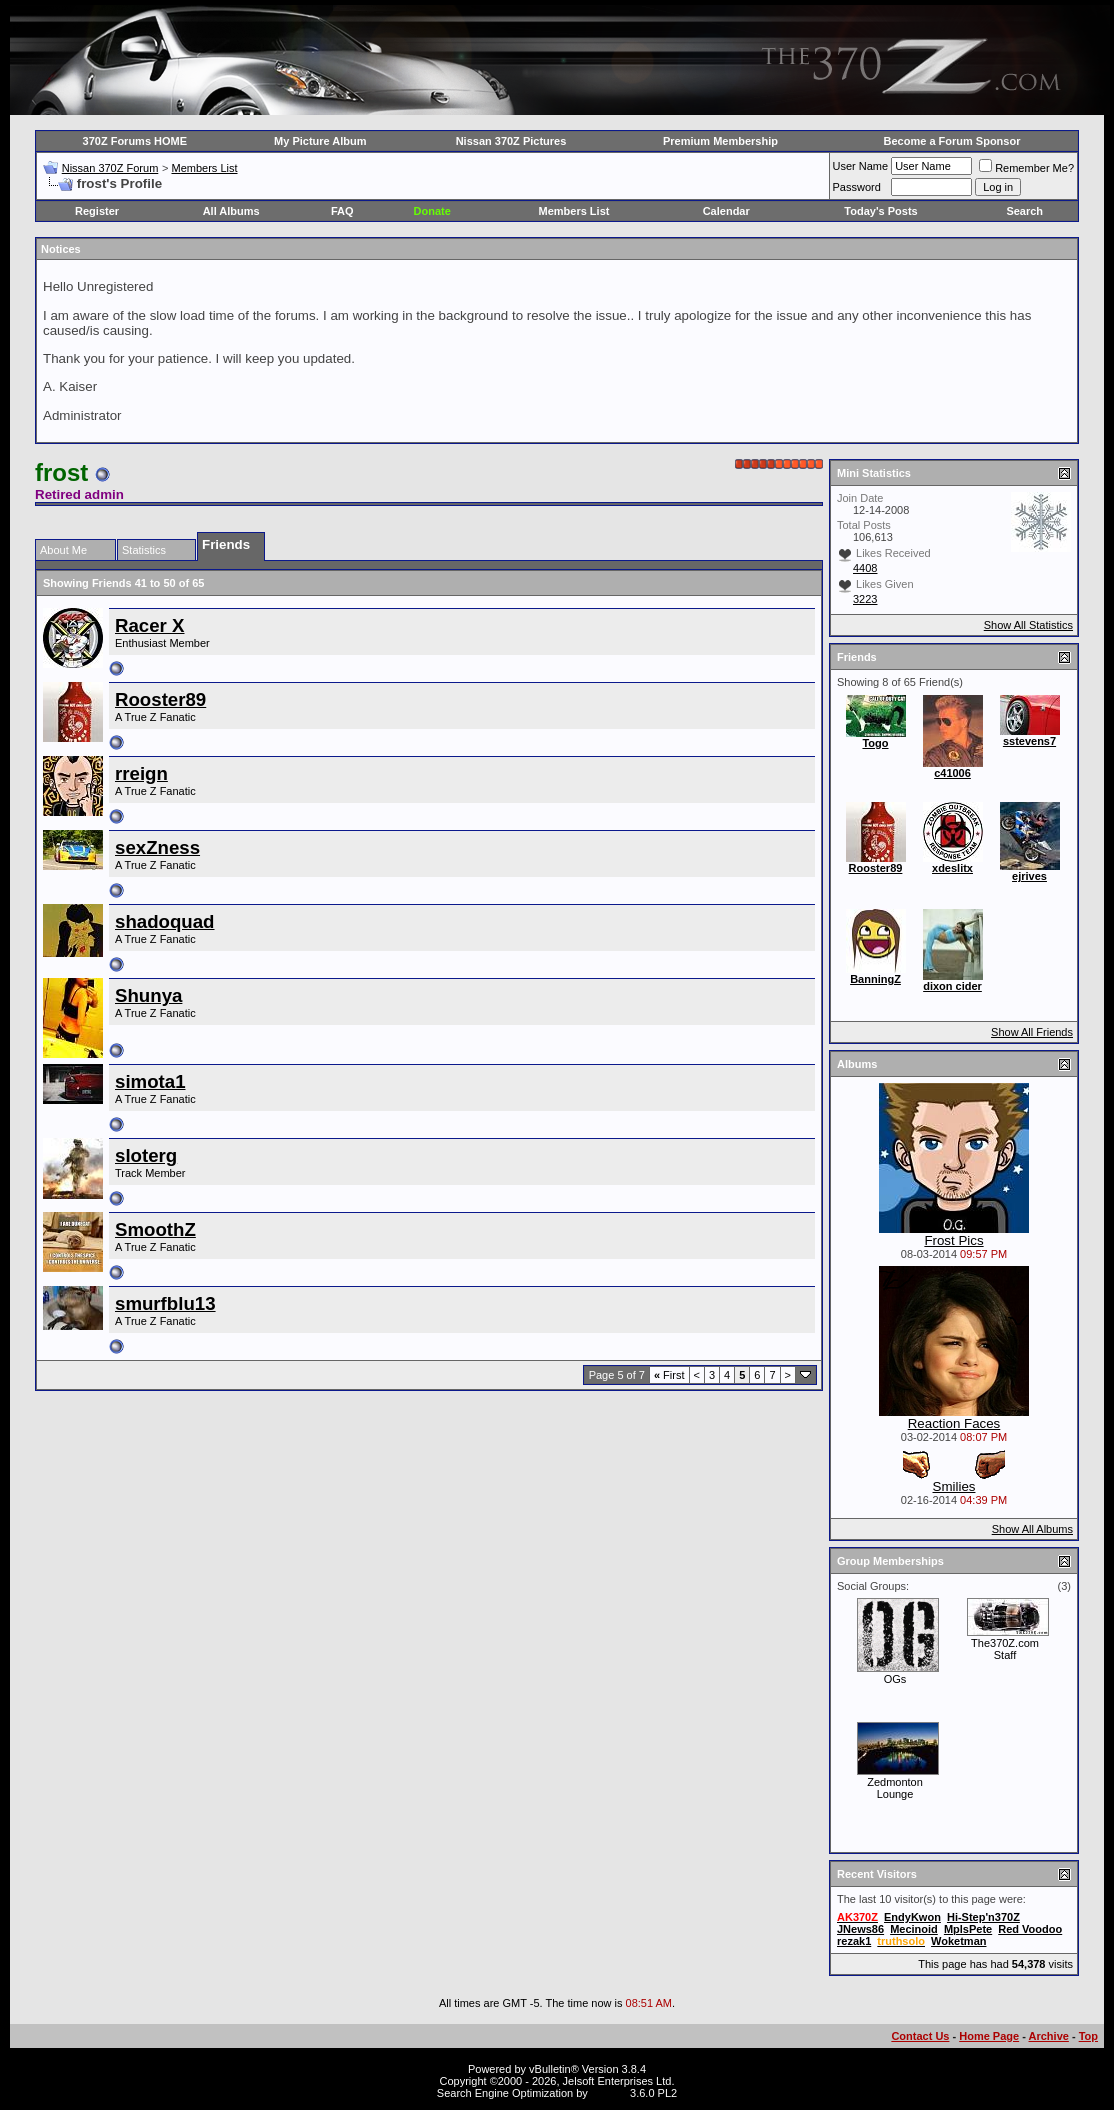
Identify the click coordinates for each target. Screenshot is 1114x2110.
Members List (204, 168)
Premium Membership (720, 141)
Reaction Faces (954, 1423)
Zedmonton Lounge (895, 1788)
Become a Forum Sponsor (952, 141)
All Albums (231, 211)
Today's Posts (880, 211)
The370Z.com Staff (1005, 1649)
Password (857, 187)
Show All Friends (1032, 1032)
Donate (432, 211)
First (669, 1375)
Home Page (989, 2036)
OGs (895, 1679)
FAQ (342, 211)
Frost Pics (953, 1240)
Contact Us (920, 2036)
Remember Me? (1026, 168)
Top (1088, 2036)
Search (1024, 211)
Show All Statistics (1028, 625)
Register (97, 211)
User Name (861, 166)
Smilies (954, 1486)
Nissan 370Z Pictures (511, 141)
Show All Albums (1032, 1529)
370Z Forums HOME (135, 141)
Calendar (726, 211)
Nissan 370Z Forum (110, 168)
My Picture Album (320, 141)
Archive (1049, 2036)
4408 (865, 568)
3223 (865, 599)
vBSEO (609, 2093)
